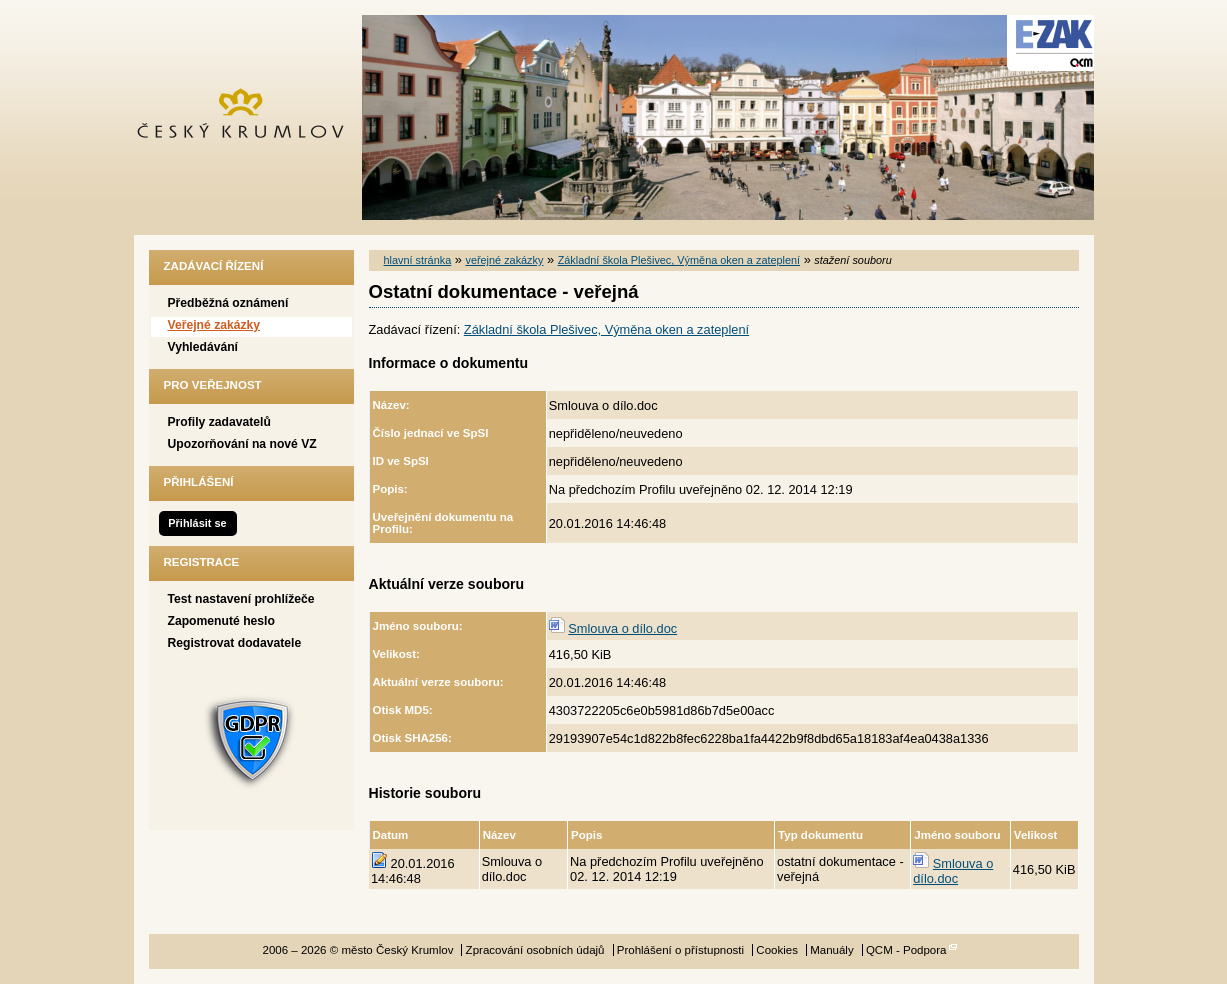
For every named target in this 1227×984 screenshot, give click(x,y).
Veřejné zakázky (214, 325)
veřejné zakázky (504, 260)
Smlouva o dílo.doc (622, 628)
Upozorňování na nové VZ (242, 444)
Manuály (832, 950)
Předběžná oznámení (228, 303)
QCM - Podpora (906, 950)
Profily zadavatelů (219, 422)
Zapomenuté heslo (221, 621)
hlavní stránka (418, 260)
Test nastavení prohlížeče (241, 599)
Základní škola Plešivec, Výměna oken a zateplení (679, 260)
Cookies (777, 950)
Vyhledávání (203, 347)
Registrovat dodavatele (235, 643)
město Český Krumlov (251, 117)
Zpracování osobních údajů (535, 950)
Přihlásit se (197, 523)
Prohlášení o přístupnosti (680, 950)
